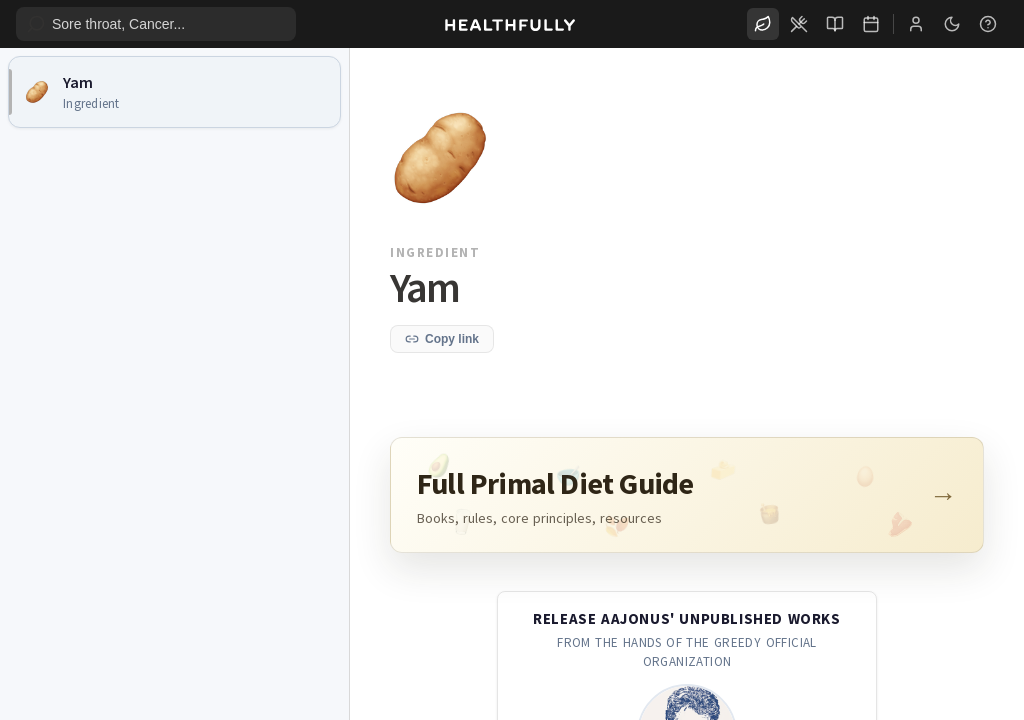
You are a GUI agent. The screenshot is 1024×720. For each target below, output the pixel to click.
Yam (78, 82)
